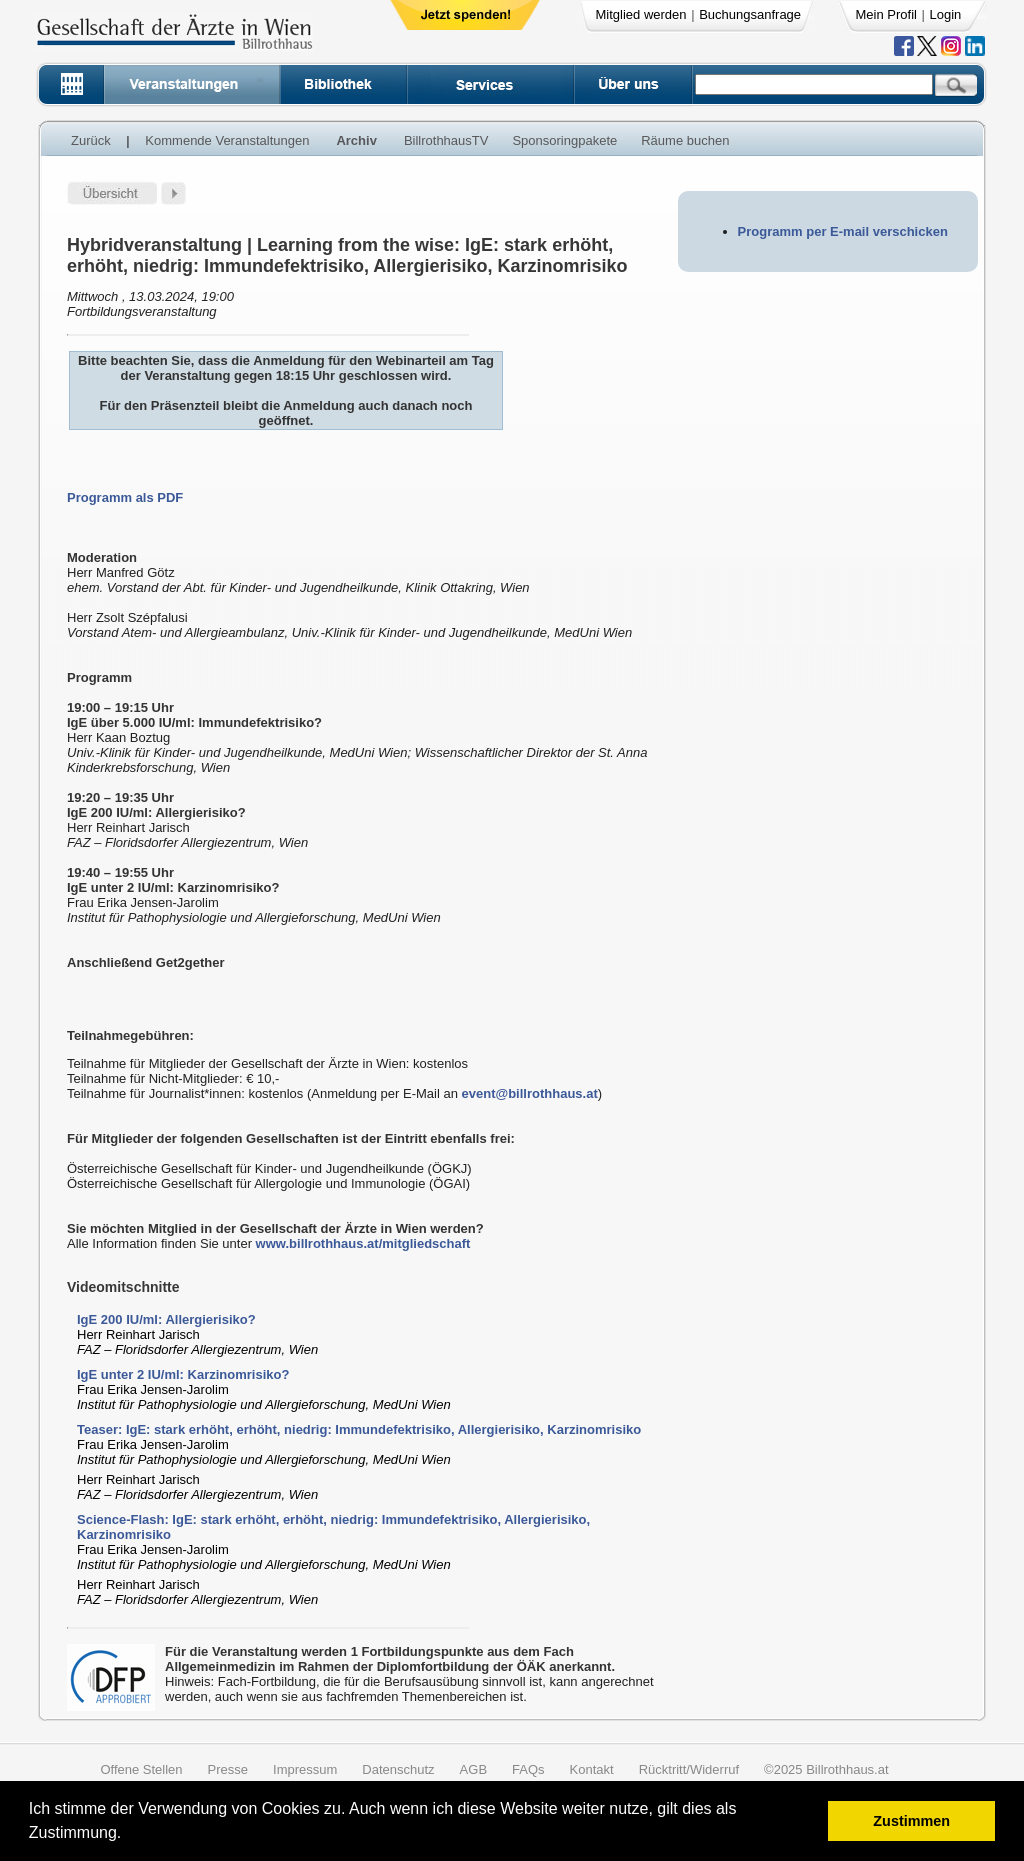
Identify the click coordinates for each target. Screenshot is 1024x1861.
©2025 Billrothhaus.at (826, 1769)
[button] (128, 1835)
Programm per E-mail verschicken (843, 231)
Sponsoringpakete (564, 140)
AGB (473, 1769)
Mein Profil (886, 14)
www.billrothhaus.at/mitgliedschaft (363, 1243)
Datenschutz (398, 1769)
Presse (228, 1769)
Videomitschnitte (123, 1287)
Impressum (305, 1769)
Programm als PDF (125, 497)
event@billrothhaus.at (530, 1093)
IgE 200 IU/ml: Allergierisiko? (166, 1319)
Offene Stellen (141, 1769)
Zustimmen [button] (911, 1821)
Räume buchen (685, 140)
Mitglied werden (641, 14)
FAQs (528, 1769)
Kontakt (592, 1769)
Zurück (91, 140)
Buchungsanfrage (750, 14)
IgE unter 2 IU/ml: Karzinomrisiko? (183, 1374)
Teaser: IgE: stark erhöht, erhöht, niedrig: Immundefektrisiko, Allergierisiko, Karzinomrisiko (359, 1429)
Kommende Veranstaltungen (227, 140)
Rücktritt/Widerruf (689, 1769)
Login (946, 14)
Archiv (356, 140)
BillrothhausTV (446, 140)
